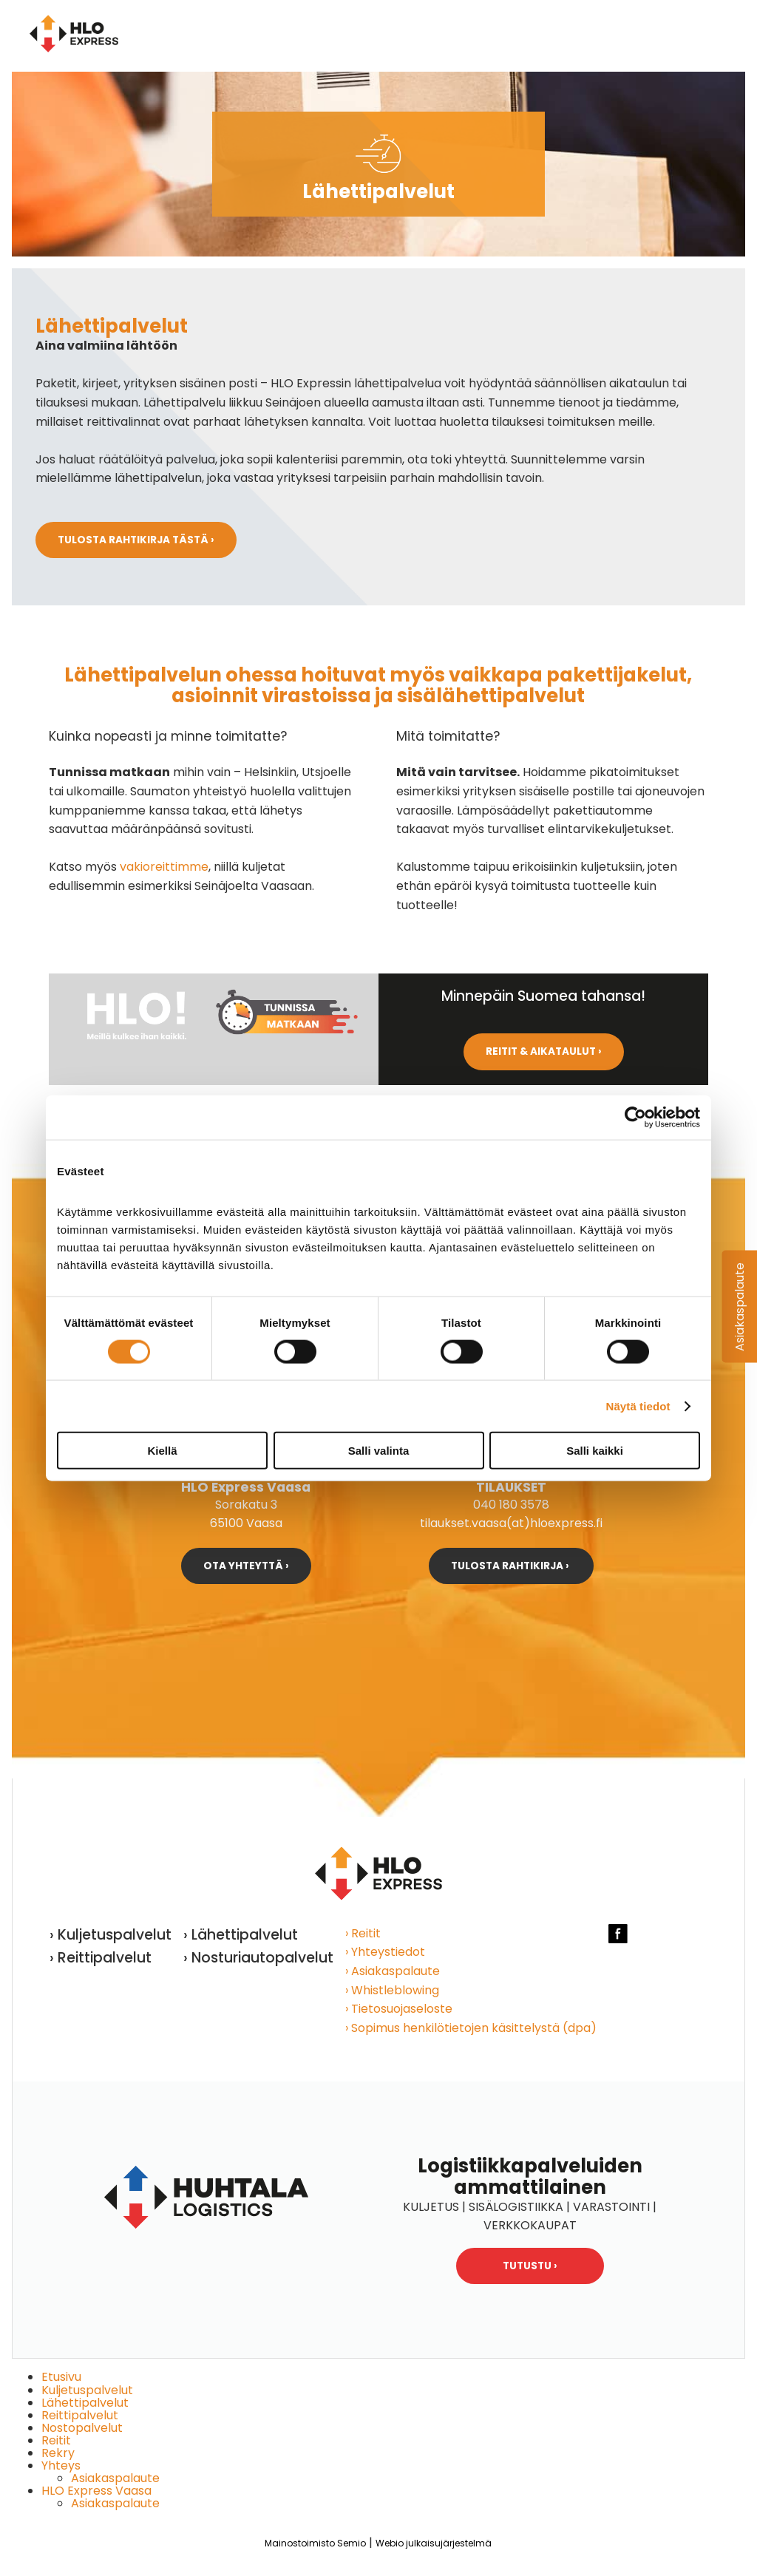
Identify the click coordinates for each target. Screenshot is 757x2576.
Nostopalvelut (82, 2427)
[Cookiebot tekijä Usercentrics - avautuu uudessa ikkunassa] (635, 1117)
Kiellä (162, 1450)
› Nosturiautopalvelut (258, 1958)
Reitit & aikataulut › (544, 1051)
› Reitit (363, 1933)
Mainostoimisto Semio (315, 2543)
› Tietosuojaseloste (398, 2008)
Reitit (56, 2440)
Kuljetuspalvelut (87, 2390)
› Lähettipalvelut (240, 1935)
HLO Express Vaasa (96, 2490)
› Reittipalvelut (101, 1958)
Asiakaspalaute (115, 2478)
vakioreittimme (164, 866)
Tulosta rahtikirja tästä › (136, 540)
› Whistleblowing (392, 1990)
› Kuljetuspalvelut (111, 1935)
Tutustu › (530, 2266)
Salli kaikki (594, 1450)
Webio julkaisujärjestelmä (434, 2543)
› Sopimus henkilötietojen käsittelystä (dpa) (471, 2027)
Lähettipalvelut (85, 2402)
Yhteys (61, 2465)
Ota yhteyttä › (246, 1566)
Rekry (58, 2452)
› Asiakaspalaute (392, 1970)
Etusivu (61, 2376)
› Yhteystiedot (385, 1951)
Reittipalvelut (79, 2415)
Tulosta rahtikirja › (511, 1566)
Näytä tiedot (638, 1405)
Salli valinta (379, 1450)
